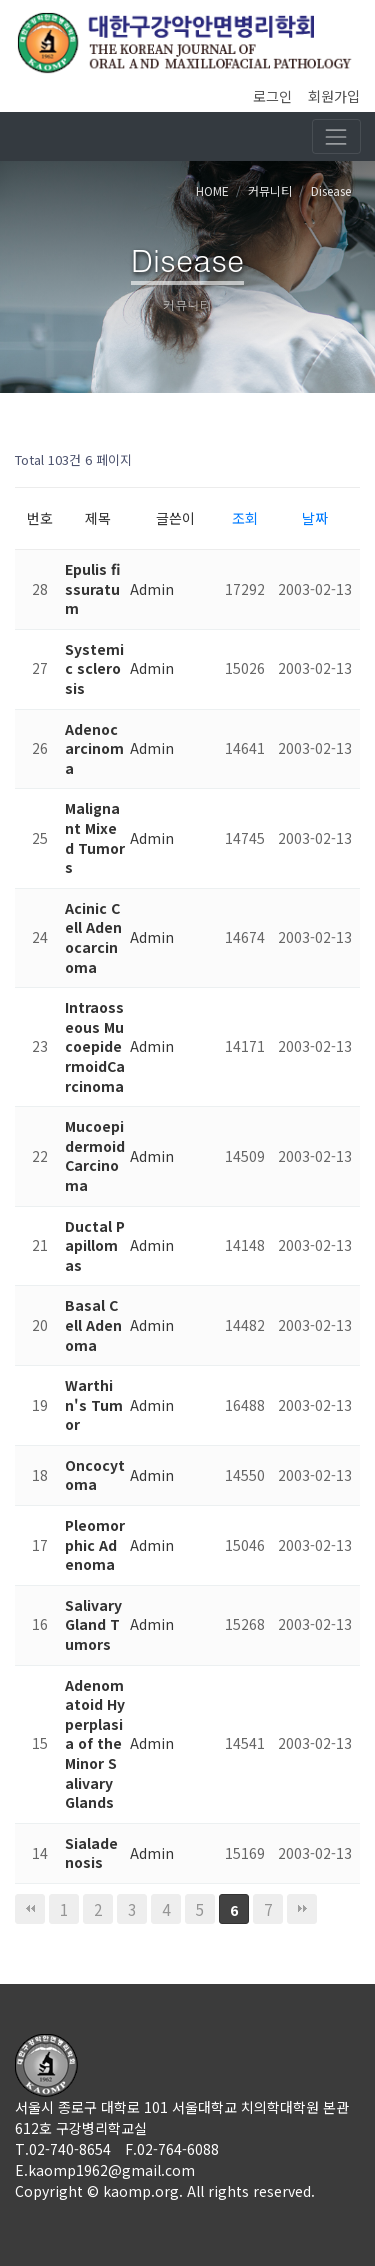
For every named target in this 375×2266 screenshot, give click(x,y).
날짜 (315, 518)
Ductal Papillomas (95, 1245)
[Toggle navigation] (336, 136)
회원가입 (334, 96)
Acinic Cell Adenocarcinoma (93, 937)
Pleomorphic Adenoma (95, 1544)
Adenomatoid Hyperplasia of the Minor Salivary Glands (95, 1744)
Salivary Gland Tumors (93, 1624)
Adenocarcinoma (94, 748)
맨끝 (302, 1909)
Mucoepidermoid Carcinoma (95, 1155)
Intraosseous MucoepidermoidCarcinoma (95, 1046)
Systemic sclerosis (94, 668)
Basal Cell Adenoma (93, 1324)
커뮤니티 (270, 190)
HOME (212, 190)
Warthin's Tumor (94, 1404)
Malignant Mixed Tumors (95, 837)
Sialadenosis (91, 1853)
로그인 (272, 96)
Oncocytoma (95, 1475)
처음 (30, 1909)
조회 (245, 518)
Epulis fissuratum (92, 588)
